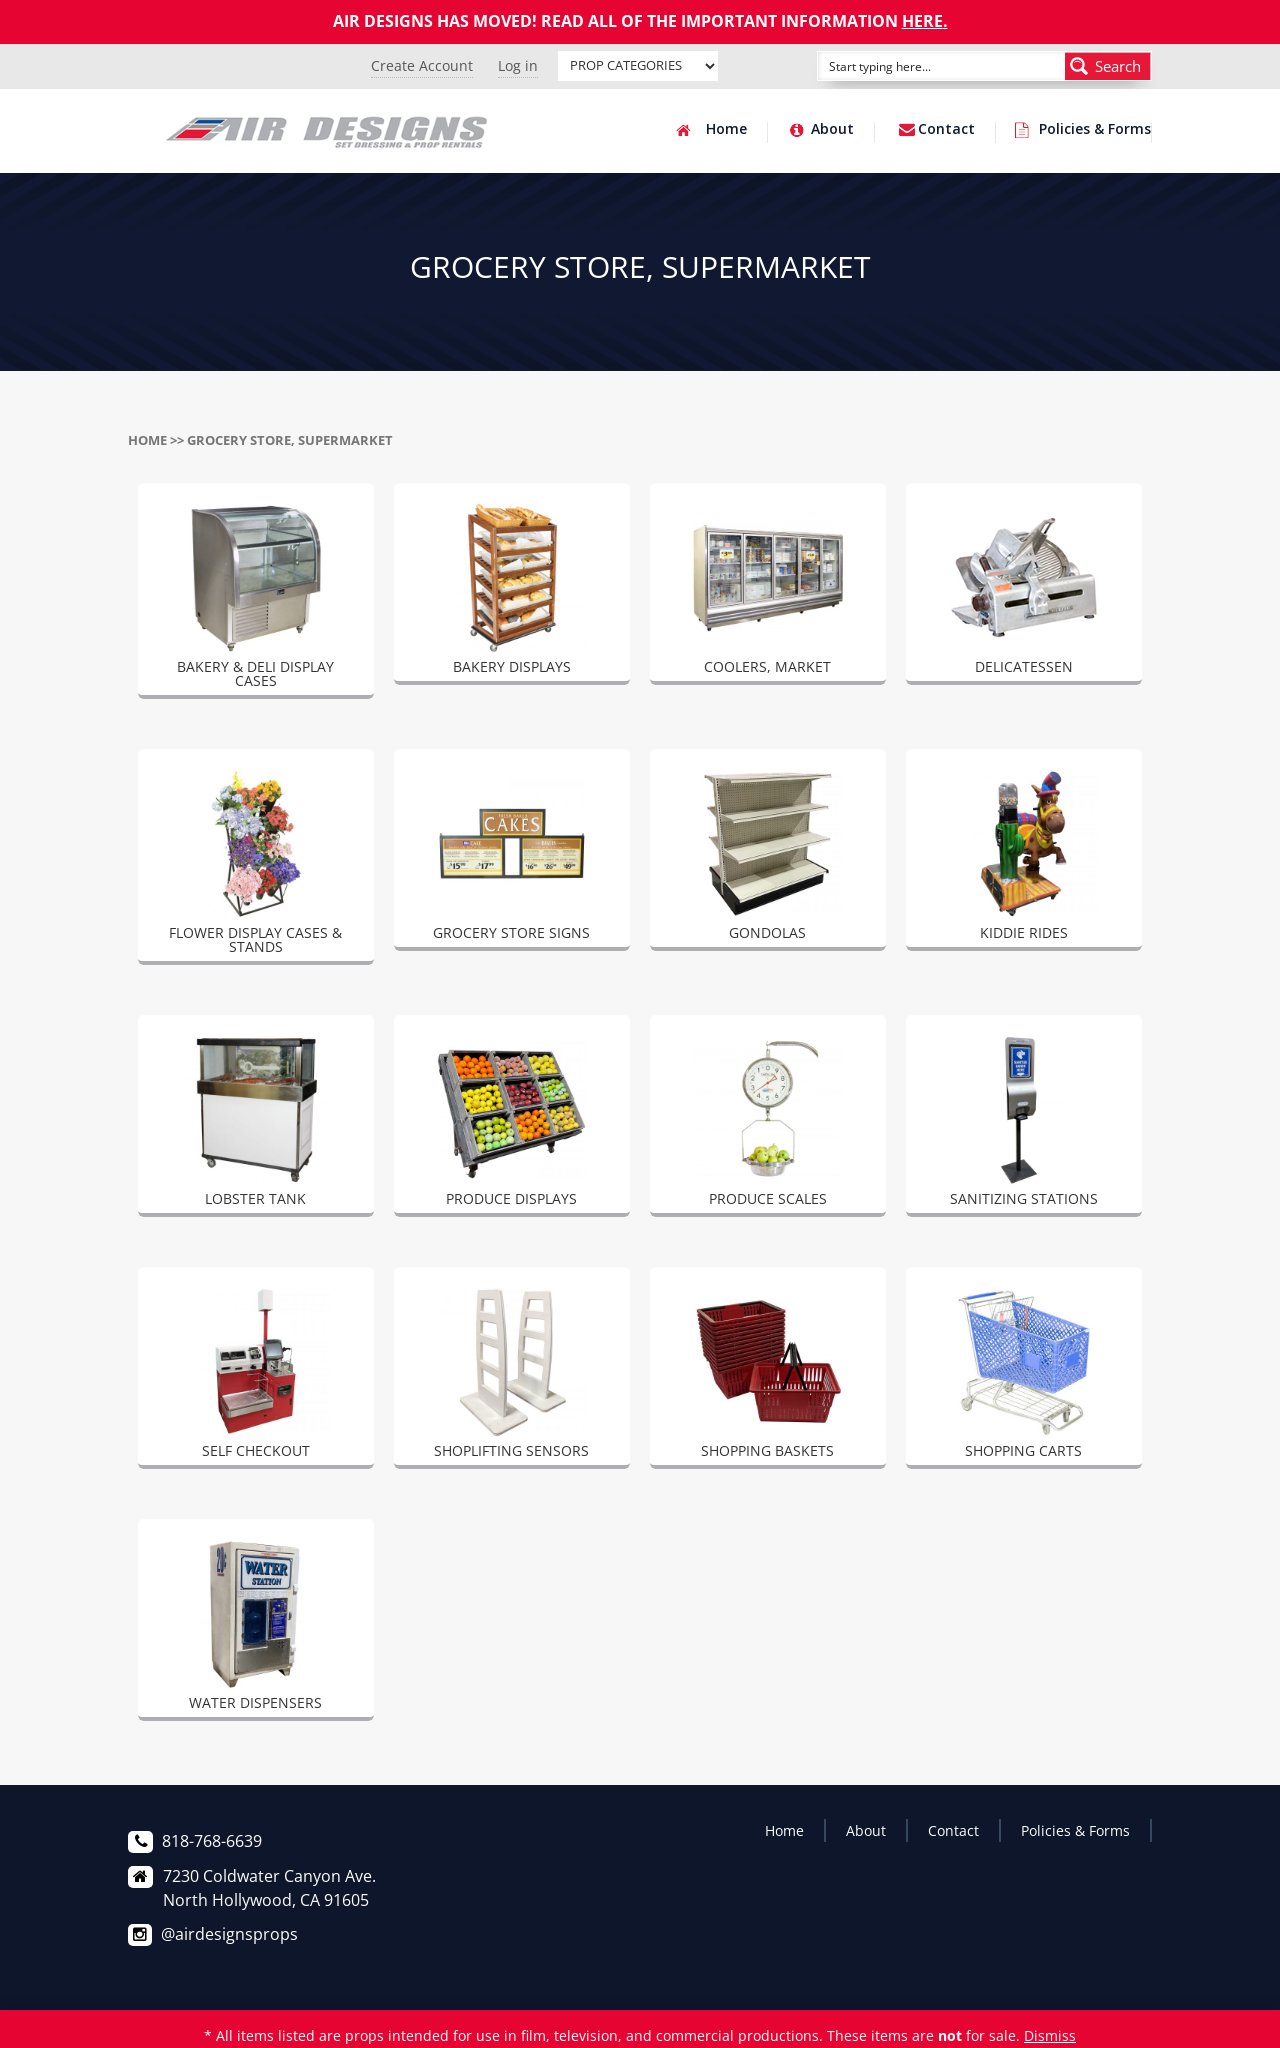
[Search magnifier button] (1108, 66)
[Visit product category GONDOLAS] (768, 858)
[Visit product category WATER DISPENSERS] (256, 1628)
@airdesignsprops (229, 1934)
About (832, 130)
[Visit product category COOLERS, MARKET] (768, 592)
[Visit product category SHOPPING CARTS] (1024, 1376)
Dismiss (1050, 2035)
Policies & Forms (1095, 130)
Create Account (422, 65)
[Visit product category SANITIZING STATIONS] (1024, 1124)
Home (726, 130)
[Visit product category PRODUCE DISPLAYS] (512, 1124)
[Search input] (919, 66)
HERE (922, 21)
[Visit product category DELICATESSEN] (1024, 592)
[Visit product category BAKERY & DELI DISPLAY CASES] (256, 599)
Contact (946, 130)
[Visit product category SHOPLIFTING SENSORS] (512, 1376)
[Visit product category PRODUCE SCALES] (768, 1124)
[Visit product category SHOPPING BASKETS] (768, 1376)
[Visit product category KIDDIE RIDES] (1024, 858)
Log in (518, 65)
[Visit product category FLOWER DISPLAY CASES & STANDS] (256, 865)
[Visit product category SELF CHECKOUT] (256, 1376)
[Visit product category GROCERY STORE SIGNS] (512, 858)
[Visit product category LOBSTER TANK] (256, 1124)
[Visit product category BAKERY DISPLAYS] (512, 592)
